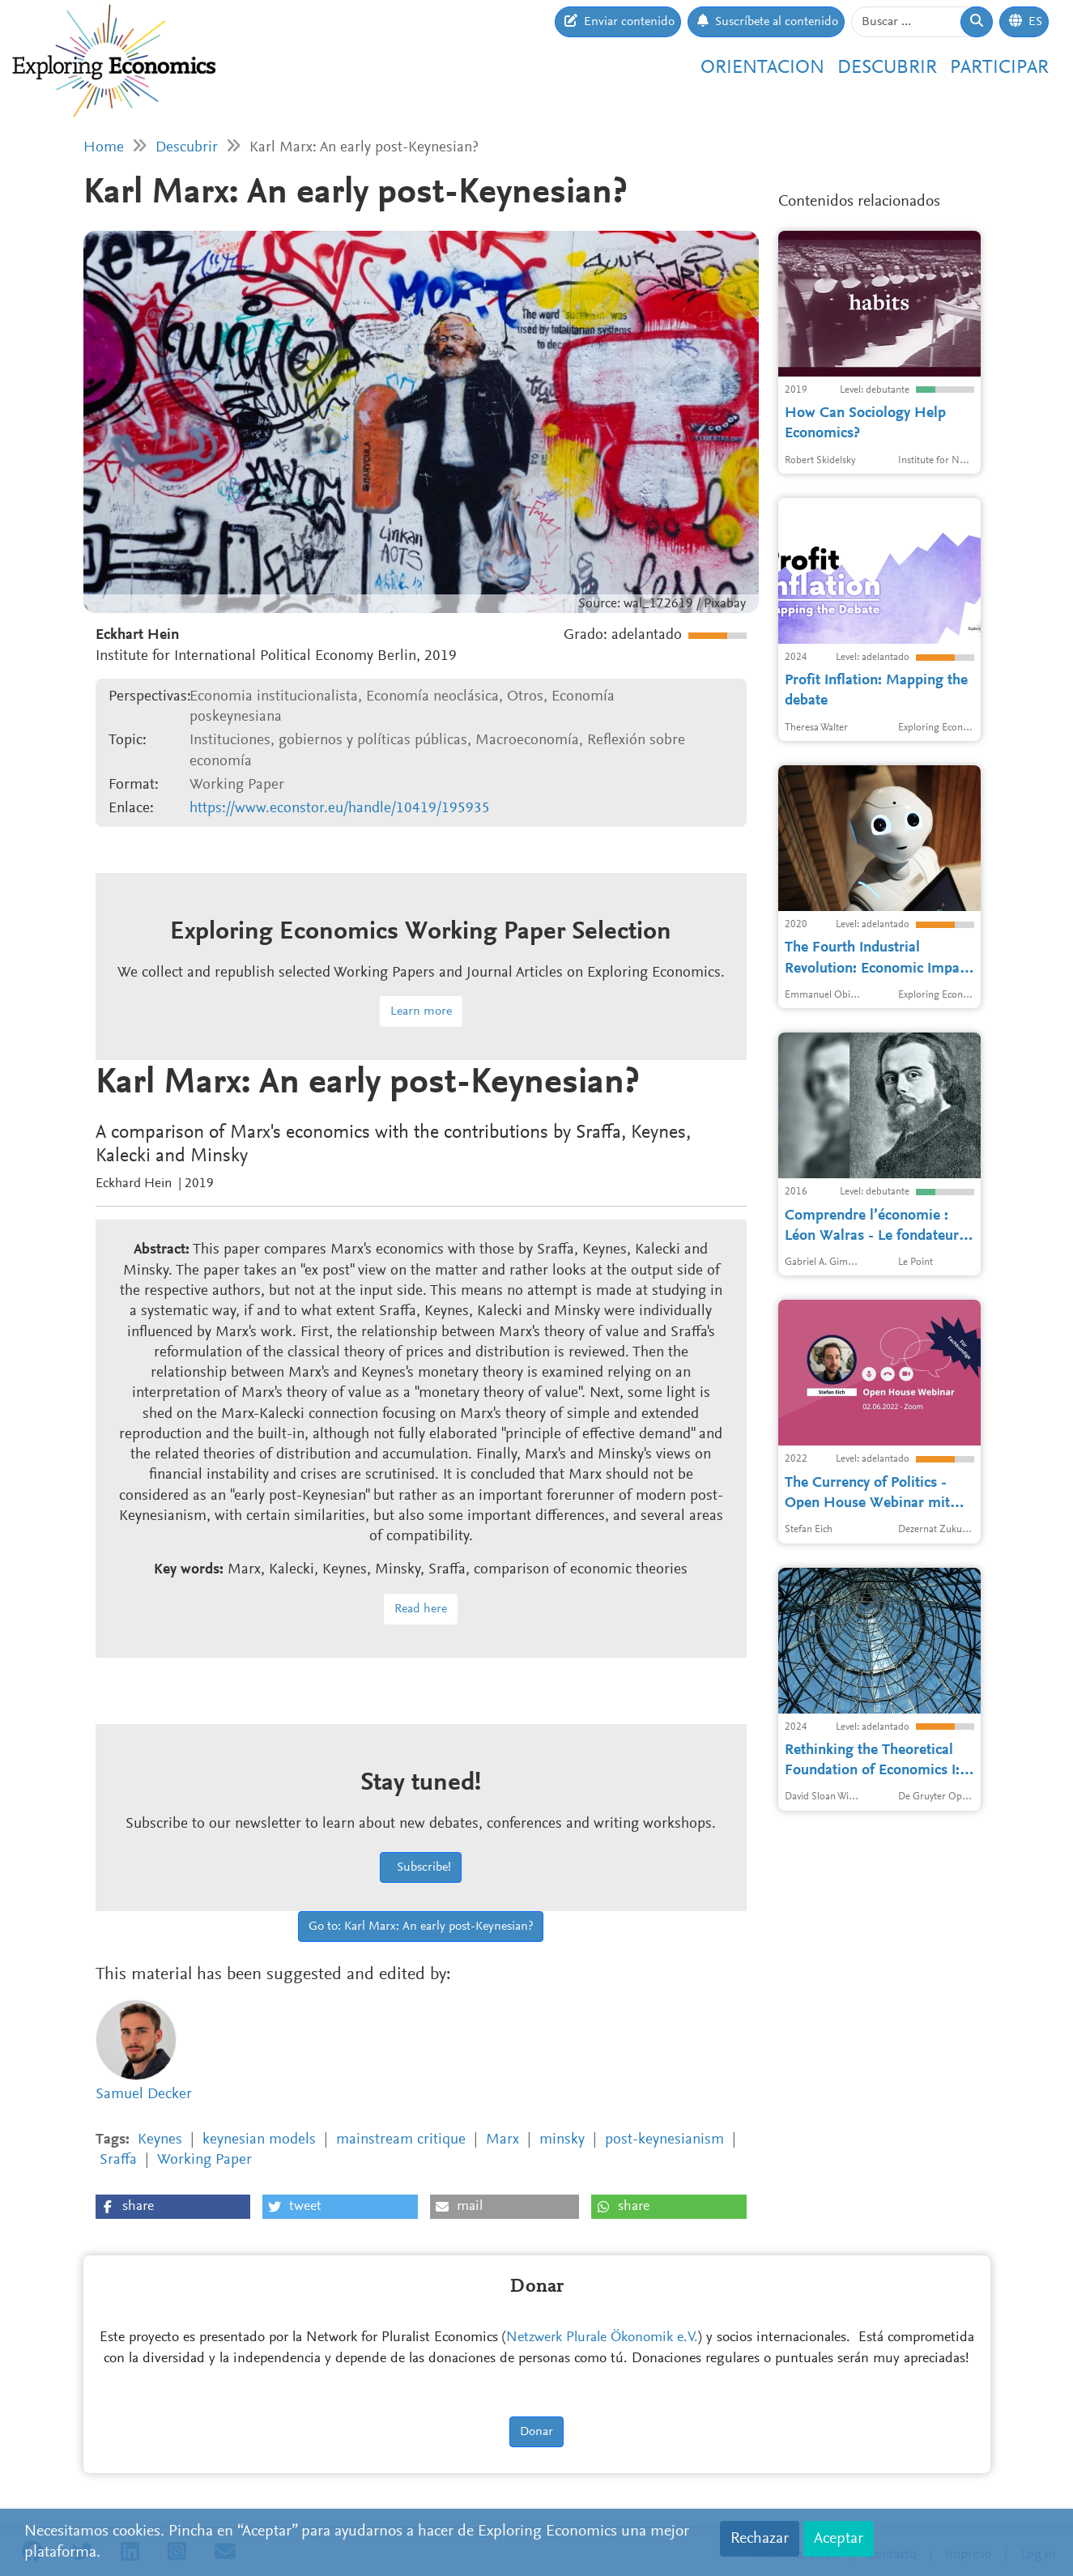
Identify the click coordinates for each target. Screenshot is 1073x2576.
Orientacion (762, 68)
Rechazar (759, 2539)
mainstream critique (401, 2140)
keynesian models (259, 2140)
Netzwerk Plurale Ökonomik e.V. (602, 2338)
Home (103, 147)
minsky (562, 2140)
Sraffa (118, 2160)
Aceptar (838, 2539)
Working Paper (204, 2160)
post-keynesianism (664, 2140)
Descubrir (887, 68)
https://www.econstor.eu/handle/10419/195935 (339, 808)
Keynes (160, 2140)
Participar (999, 68)
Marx (502, 2140)
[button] (173, 2207)
